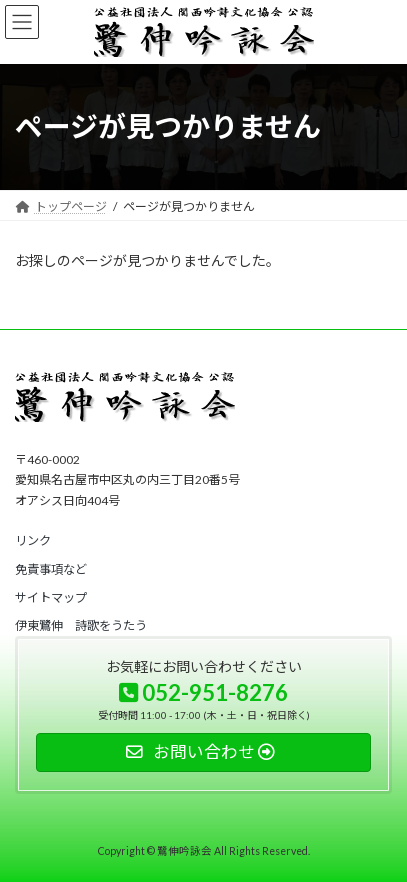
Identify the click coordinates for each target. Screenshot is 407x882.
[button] (33, 540)
